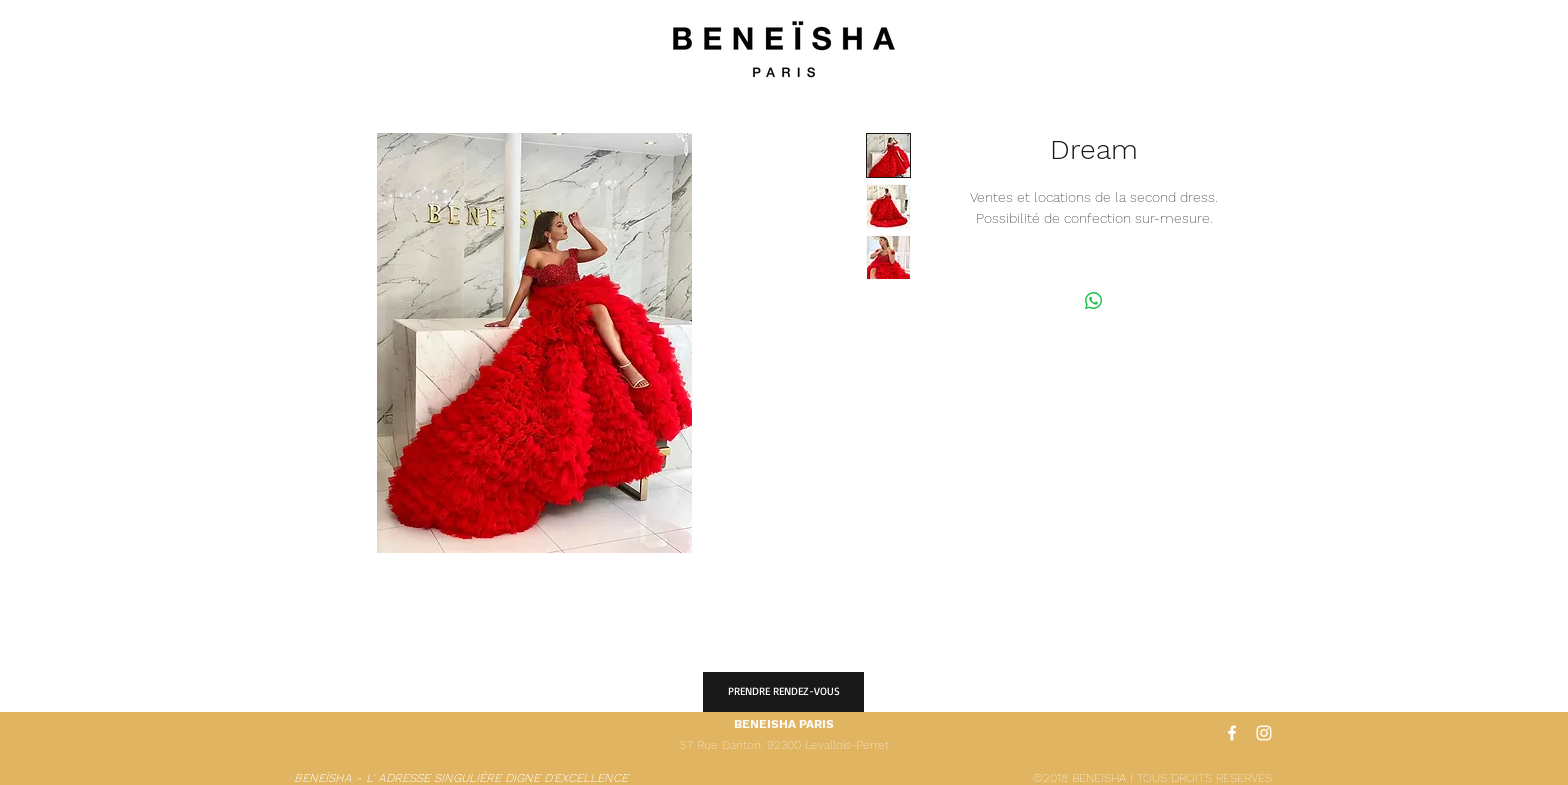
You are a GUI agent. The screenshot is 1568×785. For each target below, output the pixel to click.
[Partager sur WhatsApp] (1094, 301)
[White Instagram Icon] (1264, 733)
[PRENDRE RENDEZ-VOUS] (783, 692)
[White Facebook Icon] (1232, 733)
